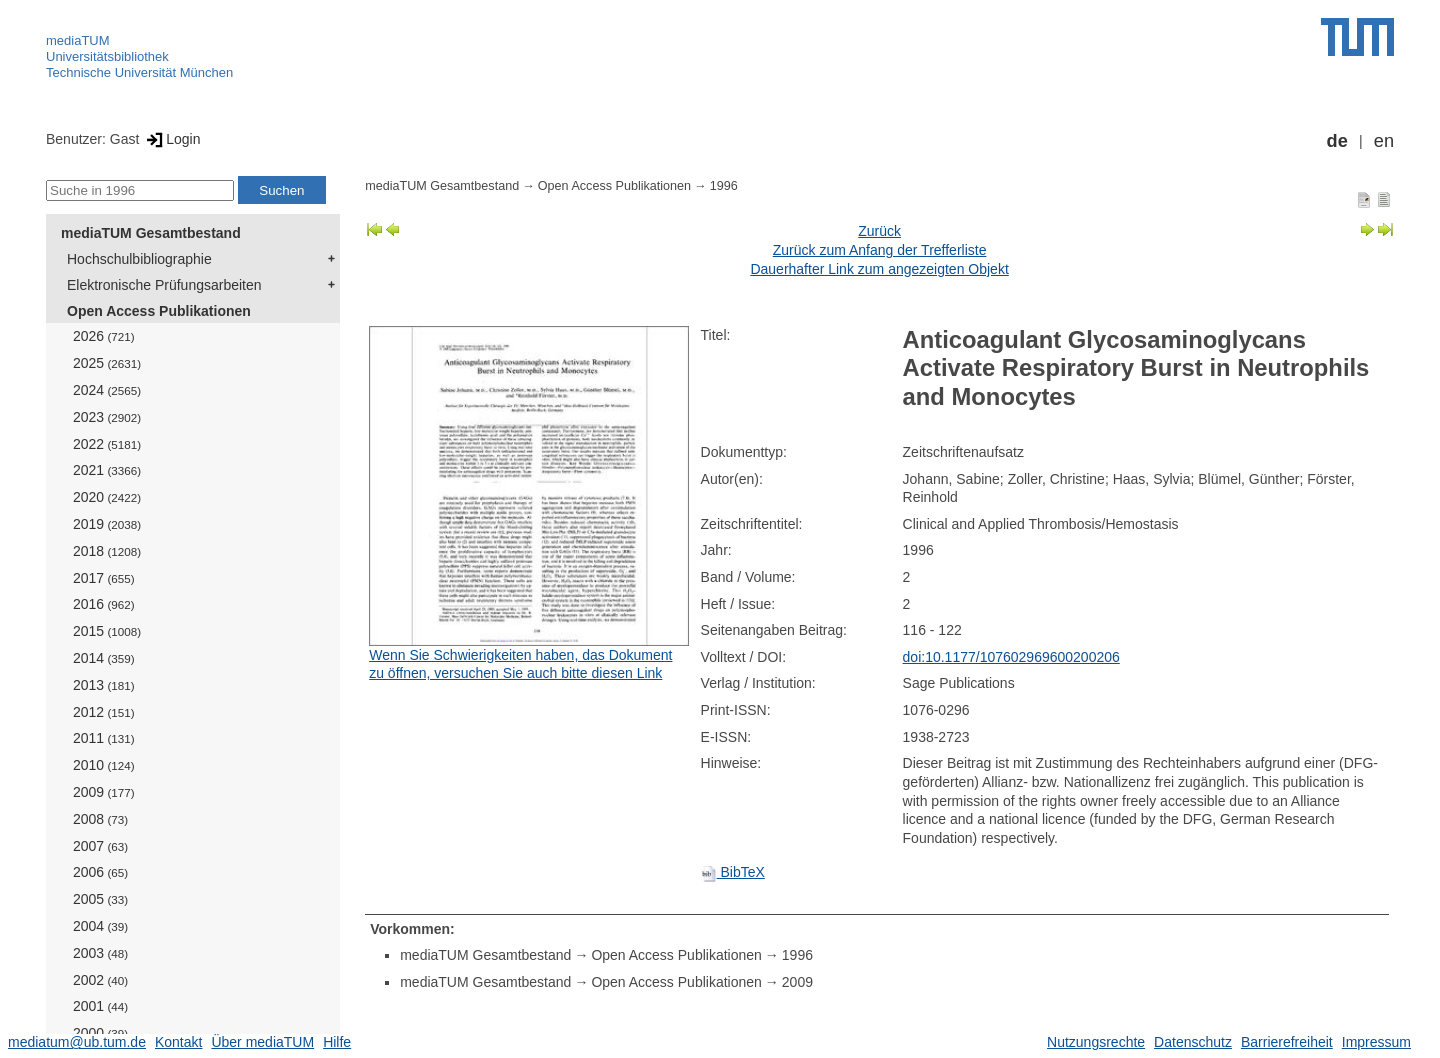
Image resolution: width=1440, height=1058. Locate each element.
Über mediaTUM (262, 1042)
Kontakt (178, 1042)
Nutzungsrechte (1096, 1042)
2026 (104, 336)
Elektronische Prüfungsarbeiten (164, 285)
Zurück (879, 231)
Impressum (1376, 1042)
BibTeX (733, 872)
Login (171, 139)
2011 (104, 738)
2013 (104, 685)
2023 (107, 417)
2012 (104, 712)
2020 (107, 497)
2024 (107, 390)
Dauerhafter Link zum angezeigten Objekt (879, 269)
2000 (100, 1033)
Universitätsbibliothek (107, 56)
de (1337, 141)
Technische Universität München (139, 72)
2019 (107, 524)
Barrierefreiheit (1287, 1042)
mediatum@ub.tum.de (77, 1042)
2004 (100, 926)
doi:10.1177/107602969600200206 (1011, 657)
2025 (107, 363)
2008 (100, 819)
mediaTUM (78, 40)
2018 (107, 551)
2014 (104, 658)
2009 (104, 792)
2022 (107, 444)
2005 (100, 899)
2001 (100, 1006)
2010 (104, 765)
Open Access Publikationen (159, 311)
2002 (100, 980)
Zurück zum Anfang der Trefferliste (880, 250)
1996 (724, 186)
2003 (100, 953)
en (1384, 141)
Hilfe (337, 1042)
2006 (100, 872)
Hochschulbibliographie (139, 259)
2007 (100, 846)
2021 (107, 470)
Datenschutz (1193, 1042)
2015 (107, 631)
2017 (104, 578)
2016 (104, 604)
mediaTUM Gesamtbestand (151, 233)
